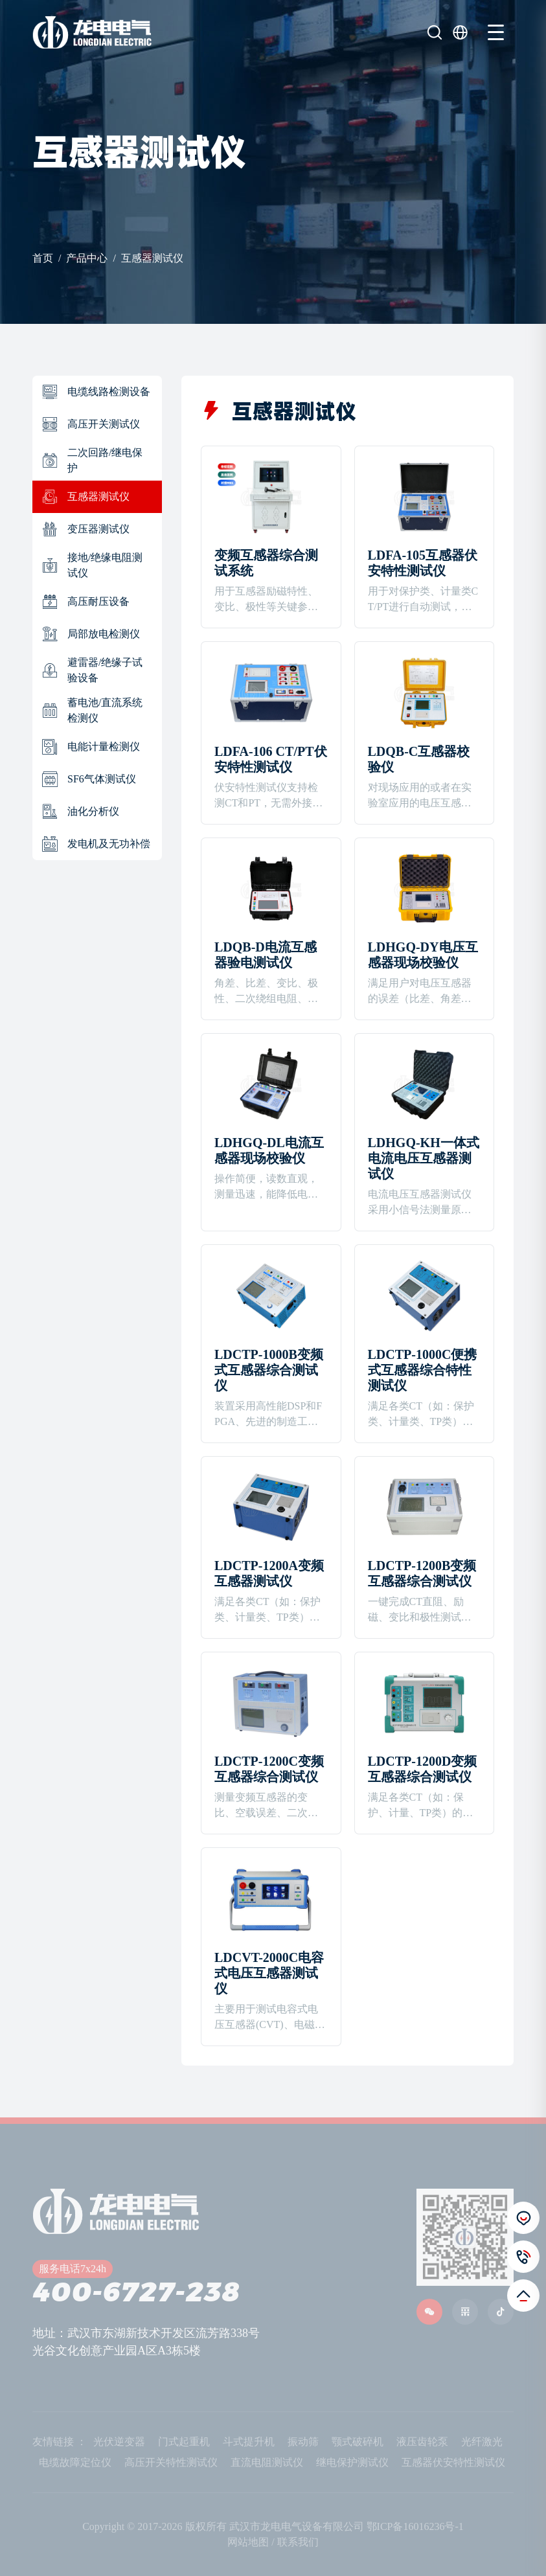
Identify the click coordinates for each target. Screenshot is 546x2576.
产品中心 (87, 258)
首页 (42, 258)
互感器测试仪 (152, 258)
